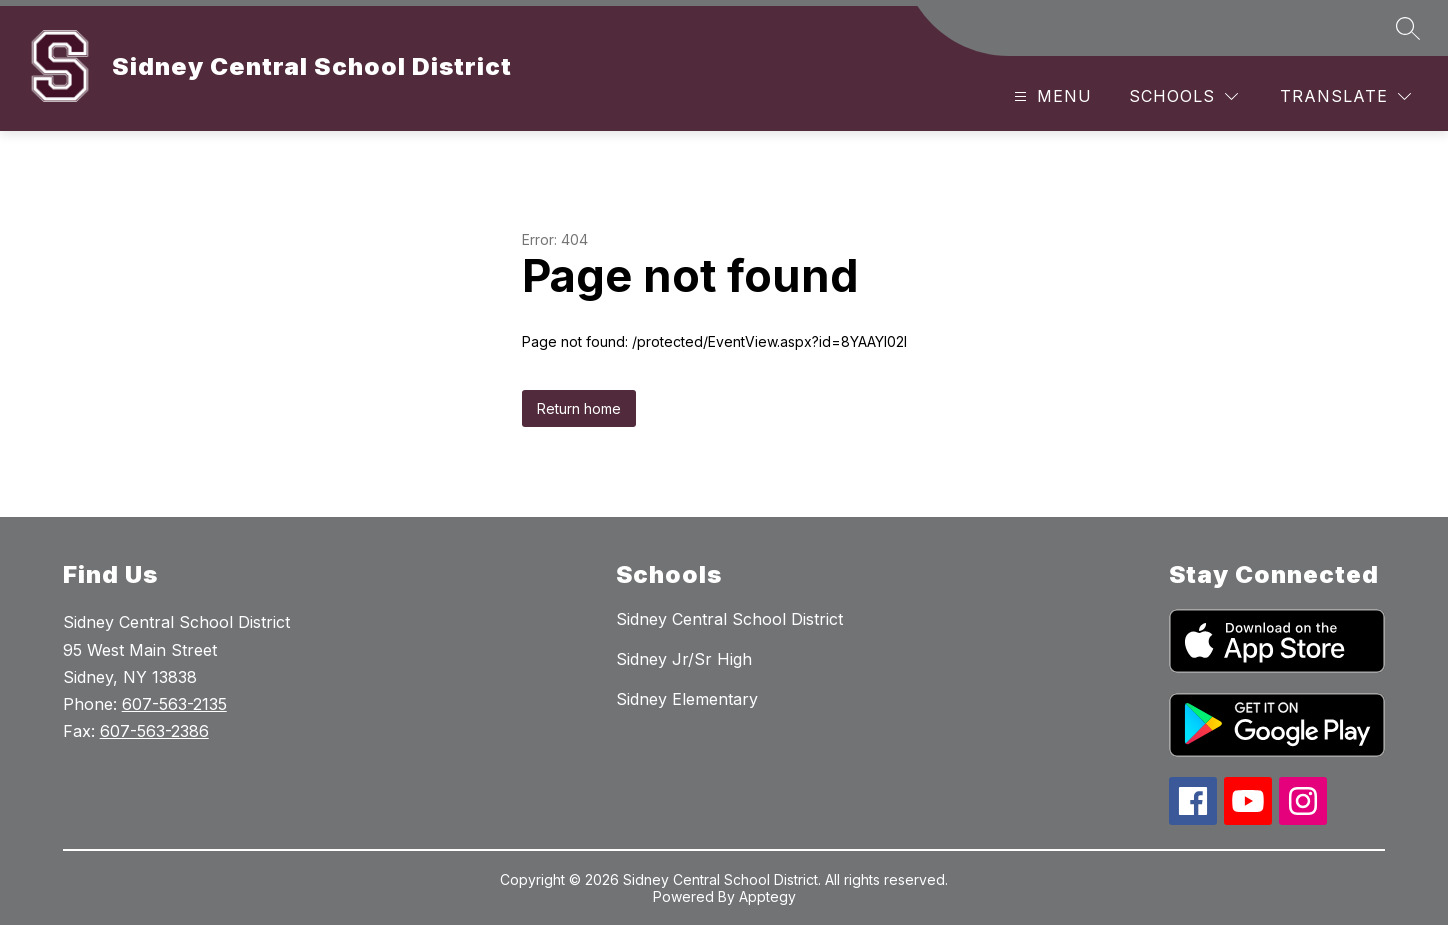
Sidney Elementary (687, 699)
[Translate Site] (1345, 96)
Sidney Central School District (729, 619)
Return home (579, 408)
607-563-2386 (154, 731)
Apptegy (767, 896)
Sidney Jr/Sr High (684, 659)
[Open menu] (1050, 96)
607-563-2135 (174, 704)
